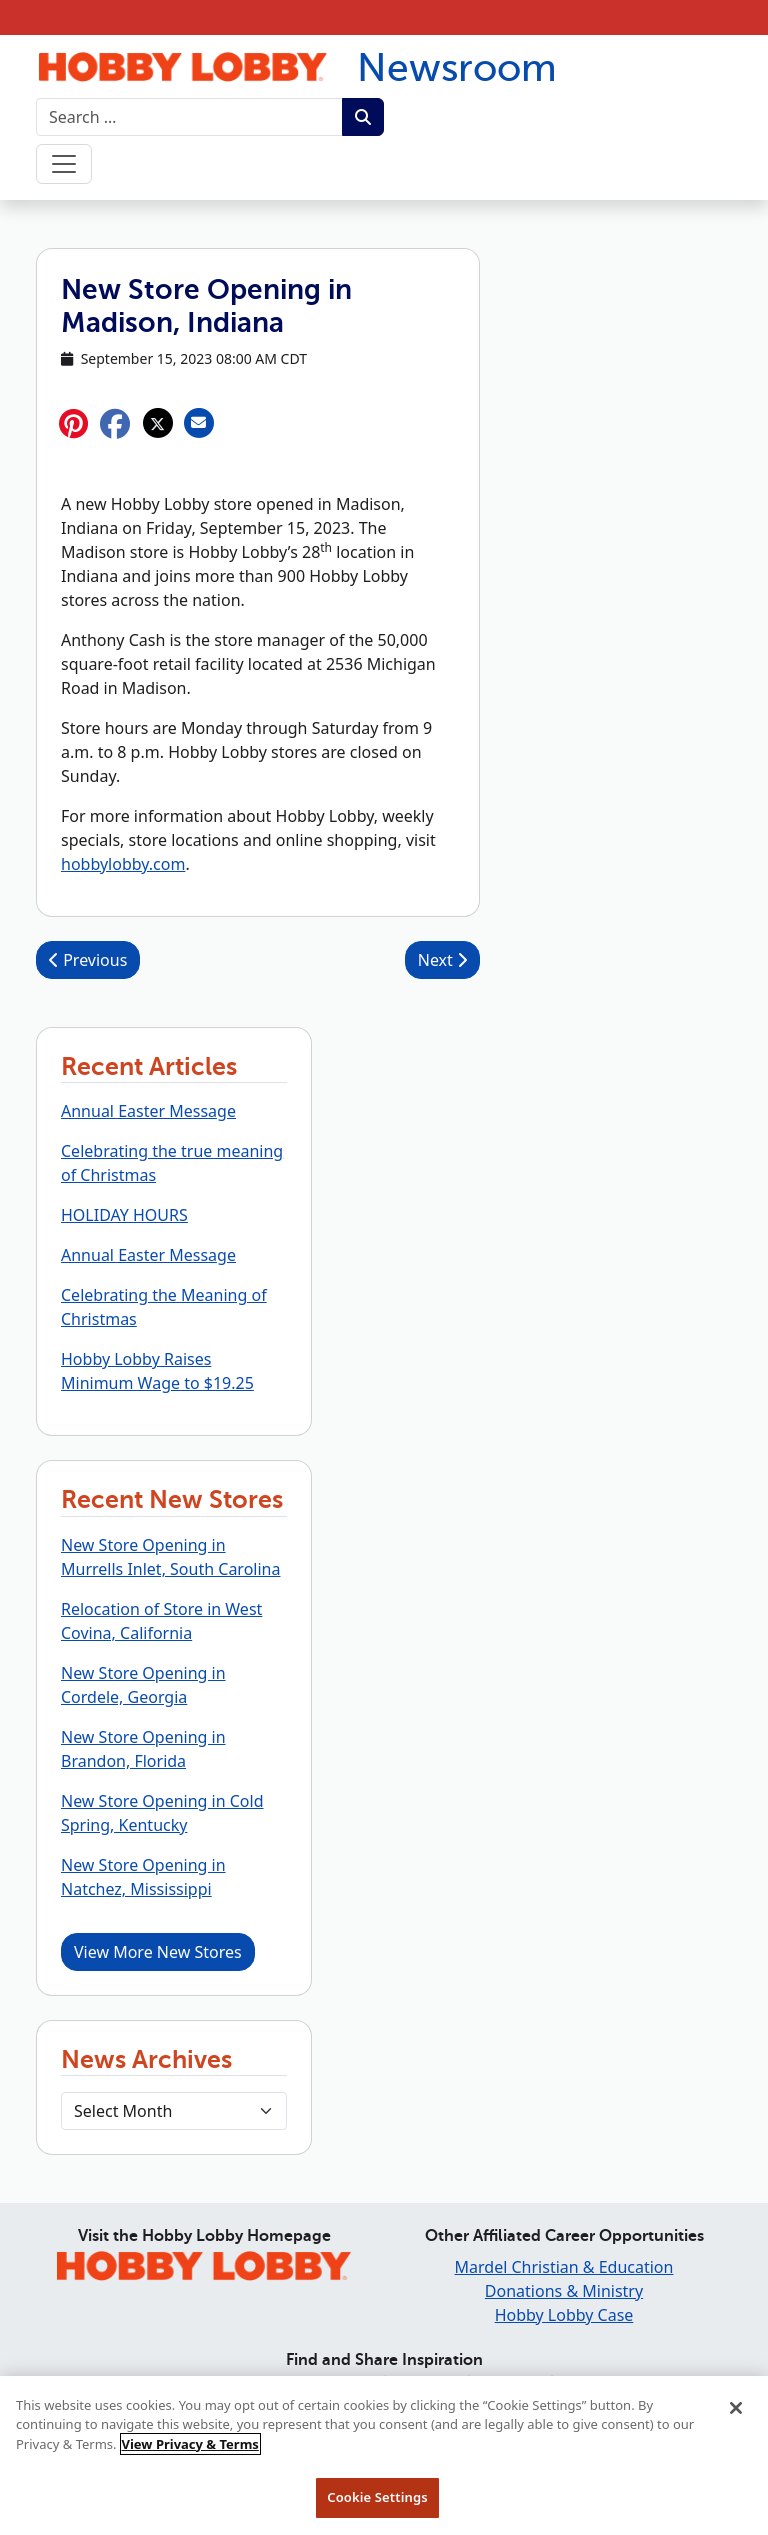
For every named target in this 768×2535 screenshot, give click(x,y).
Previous (88, 960)
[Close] (736, 2418)
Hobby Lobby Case (564, 2315)
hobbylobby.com (123, 864)
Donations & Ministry (564, 2291)
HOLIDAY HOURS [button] (124, 1215)
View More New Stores (158, 1952)
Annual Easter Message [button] (148, 1111)
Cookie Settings (377, 2508)
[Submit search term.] (363, 117)
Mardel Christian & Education (564, 2267)
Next (442, 960)
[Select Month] (174, 2111)
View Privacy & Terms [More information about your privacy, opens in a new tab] (190, 2454)
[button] (115, 423)
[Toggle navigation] (64, 164)
